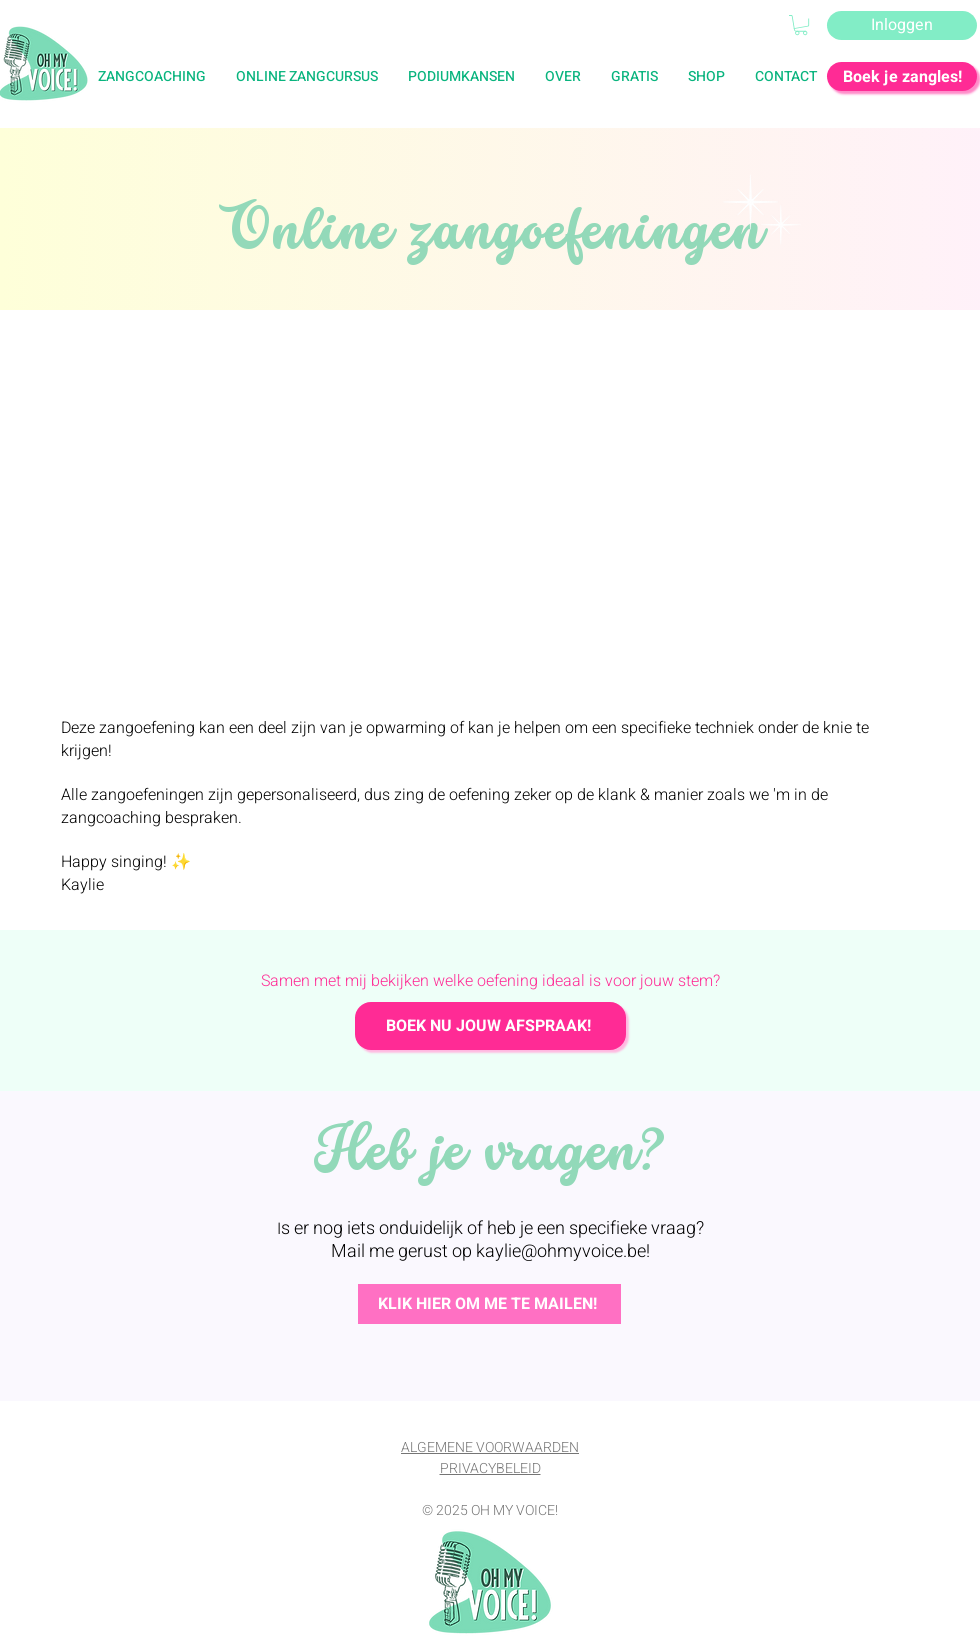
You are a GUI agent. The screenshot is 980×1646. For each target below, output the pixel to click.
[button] (634, 76)
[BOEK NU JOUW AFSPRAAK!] (490, 1026)
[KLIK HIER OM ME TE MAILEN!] (489, 1304)
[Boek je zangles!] (902, 76)
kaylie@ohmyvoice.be (561, 1251)
